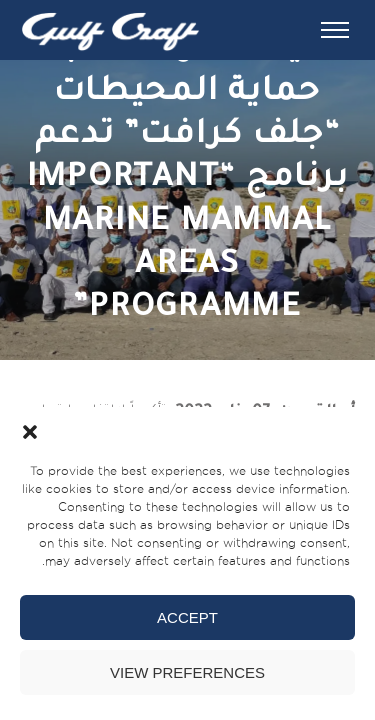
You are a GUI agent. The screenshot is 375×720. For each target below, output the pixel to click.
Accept (187, 617)
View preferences (187, 672)
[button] (30, 432)
